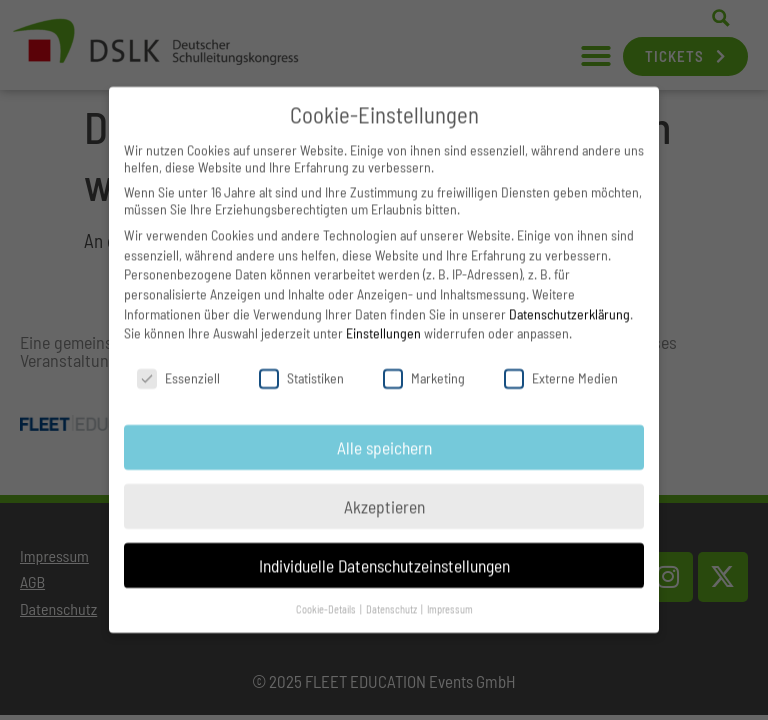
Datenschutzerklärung (569, 297)
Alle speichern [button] (384, 431)
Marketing (424, 361)
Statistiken (301, 361)
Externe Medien (561, 361)
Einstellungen (383, 316)
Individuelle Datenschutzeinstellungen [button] (384, 549)
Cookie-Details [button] (327, 592)
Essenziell (178, 361)
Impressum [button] (450, 592)
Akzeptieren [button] (384, 490)
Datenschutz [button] (392, 592)
